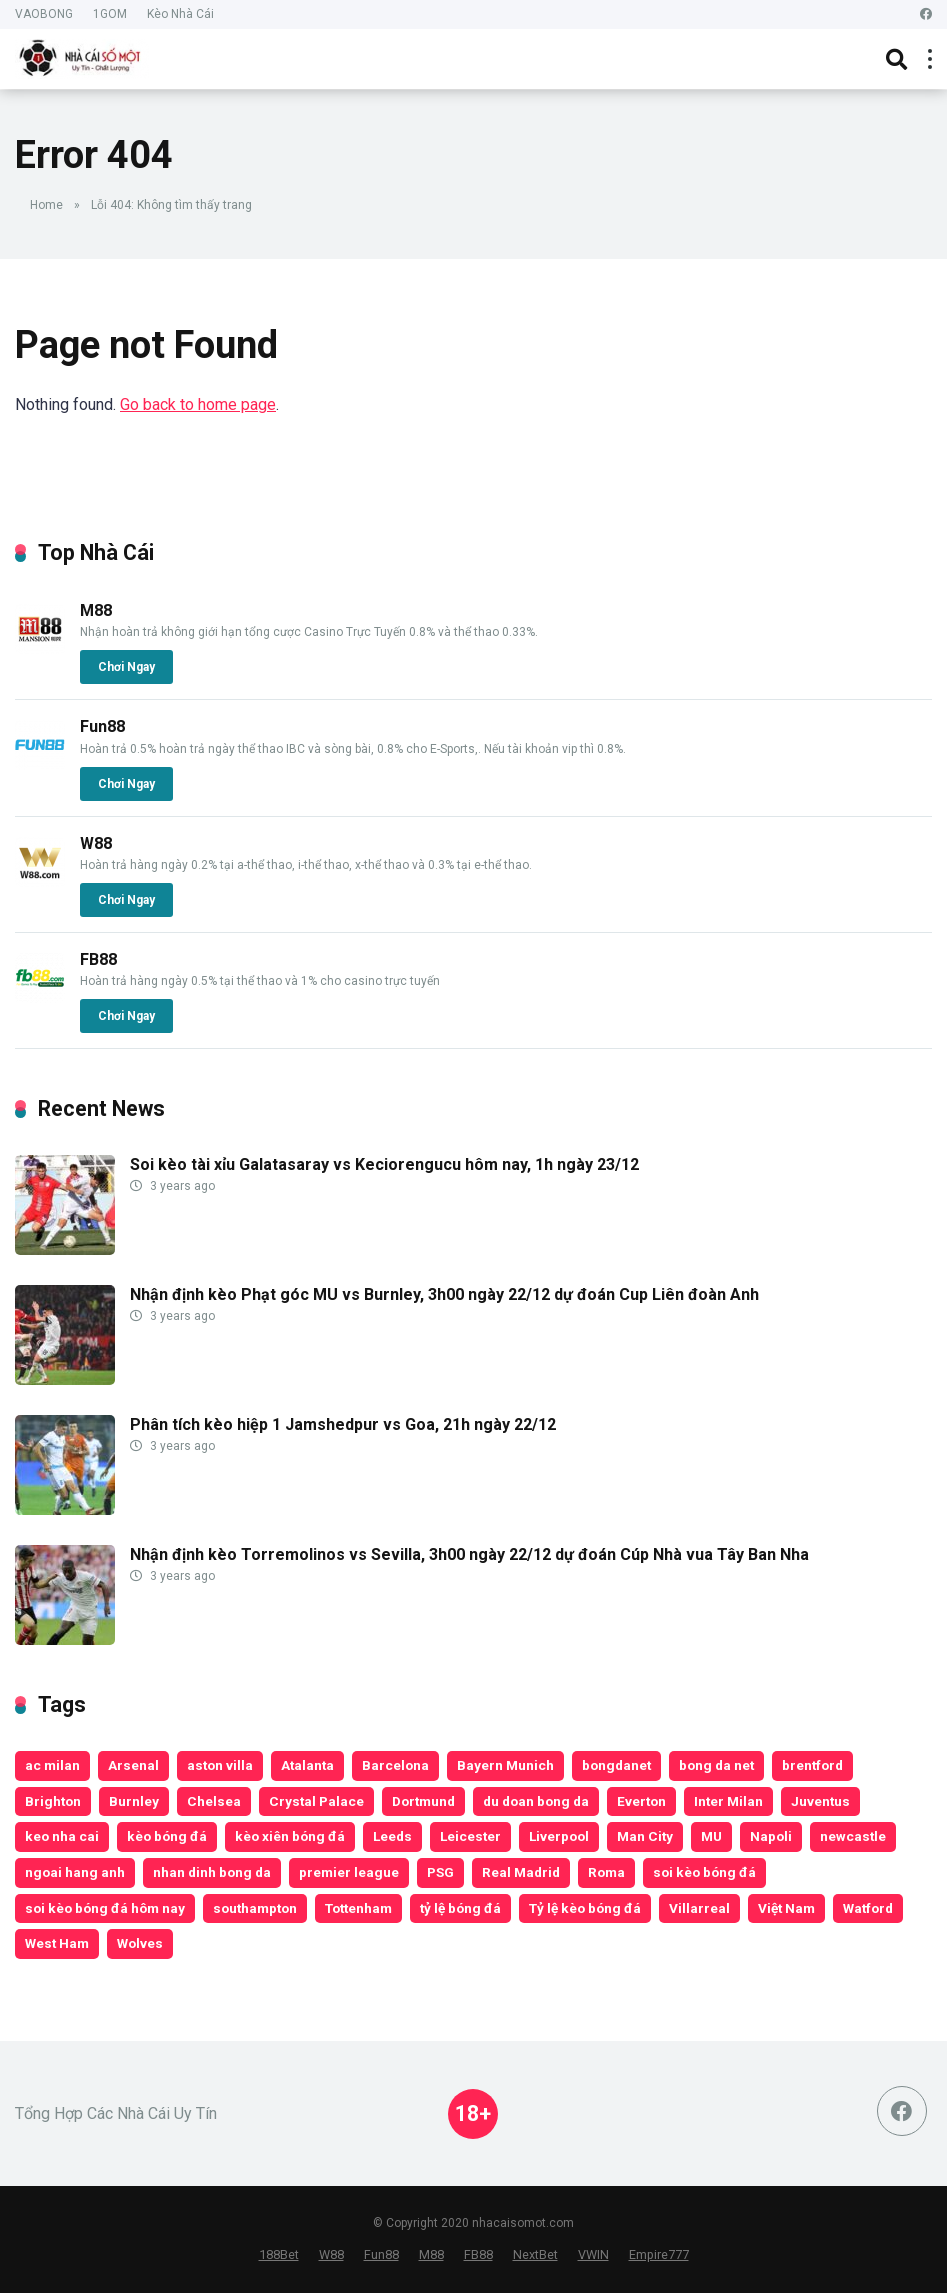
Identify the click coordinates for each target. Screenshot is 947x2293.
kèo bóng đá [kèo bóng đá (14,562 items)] (167, 1836)
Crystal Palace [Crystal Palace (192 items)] (316, 1801)
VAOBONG (44, 14)
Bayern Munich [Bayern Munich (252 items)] (505, 1765)
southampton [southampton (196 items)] (255, 1908)
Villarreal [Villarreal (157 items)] (699, 1908)
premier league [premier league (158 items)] (349, 1872)
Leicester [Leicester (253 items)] (470, 1836)
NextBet (535, 2254)
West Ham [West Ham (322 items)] (57, 1943)
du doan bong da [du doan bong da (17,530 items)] (536, 1801)
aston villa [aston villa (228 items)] (220, 1765)
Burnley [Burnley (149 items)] (134, 1801)
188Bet (279, 2254)
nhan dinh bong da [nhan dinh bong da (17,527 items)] (212, 1872)
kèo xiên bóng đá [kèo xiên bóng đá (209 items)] (290, 1836)
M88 (96, 610)
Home (46, 205)
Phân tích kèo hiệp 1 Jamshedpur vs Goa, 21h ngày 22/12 (343, 1424)
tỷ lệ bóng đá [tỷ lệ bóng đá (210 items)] (460, 1908)
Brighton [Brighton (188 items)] (53, 1801)
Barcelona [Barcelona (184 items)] (395, 1765)
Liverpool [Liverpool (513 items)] (559, 1836)
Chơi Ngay (126, 667)
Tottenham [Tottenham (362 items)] (358, 1908)
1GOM (110, 14)
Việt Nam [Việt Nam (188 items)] (786, 1908)
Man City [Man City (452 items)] (645, 1836)
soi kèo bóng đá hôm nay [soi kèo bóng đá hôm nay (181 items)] (105, 1908)
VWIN (593, 2254)
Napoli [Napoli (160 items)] (771, 1836)
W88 (96, 843)
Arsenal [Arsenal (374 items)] (133, 1765)
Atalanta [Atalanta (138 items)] (307, 1765)
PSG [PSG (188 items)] (440, 1872)
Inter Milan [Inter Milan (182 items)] (728, 1801)
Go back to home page (198, 404)
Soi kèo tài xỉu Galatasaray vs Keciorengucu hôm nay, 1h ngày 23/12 (384, 1164)
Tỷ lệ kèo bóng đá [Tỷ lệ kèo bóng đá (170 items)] (585, 1908)
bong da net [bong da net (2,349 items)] (716, 1765)
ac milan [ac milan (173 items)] (52, 1765)
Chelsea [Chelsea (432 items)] (214, 1801)
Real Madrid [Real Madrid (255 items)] (521, 1872)
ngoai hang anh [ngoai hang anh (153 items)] (75, 1872)
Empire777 (659, 2254)
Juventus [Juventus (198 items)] (820, 1801)
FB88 (98, 959)
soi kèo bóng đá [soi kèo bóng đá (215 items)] (704, 1872)
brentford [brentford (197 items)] (812, 1765)
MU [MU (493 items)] (711, 1836)
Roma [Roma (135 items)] (606, 1872)
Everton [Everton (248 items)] (641, 1801)
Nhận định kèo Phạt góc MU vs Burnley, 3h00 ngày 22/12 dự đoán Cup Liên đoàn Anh (444, 1294)
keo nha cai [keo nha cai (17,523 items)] (62, 1836)
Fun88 (102, 726)
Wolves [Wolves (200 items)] (140, 1943)
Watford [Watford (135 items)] (868, 1908)
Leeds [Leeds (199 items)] (392, 1836)
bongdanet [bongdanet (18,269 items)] (616, 1765)
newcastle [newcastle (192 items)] (853, 1836)
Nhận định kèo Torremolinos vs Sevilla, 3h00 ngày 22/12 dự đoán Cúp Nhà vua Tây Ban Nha (469, 1554)
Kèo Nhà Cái (180, 14)
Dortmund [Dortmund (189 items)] (423, 1801)
